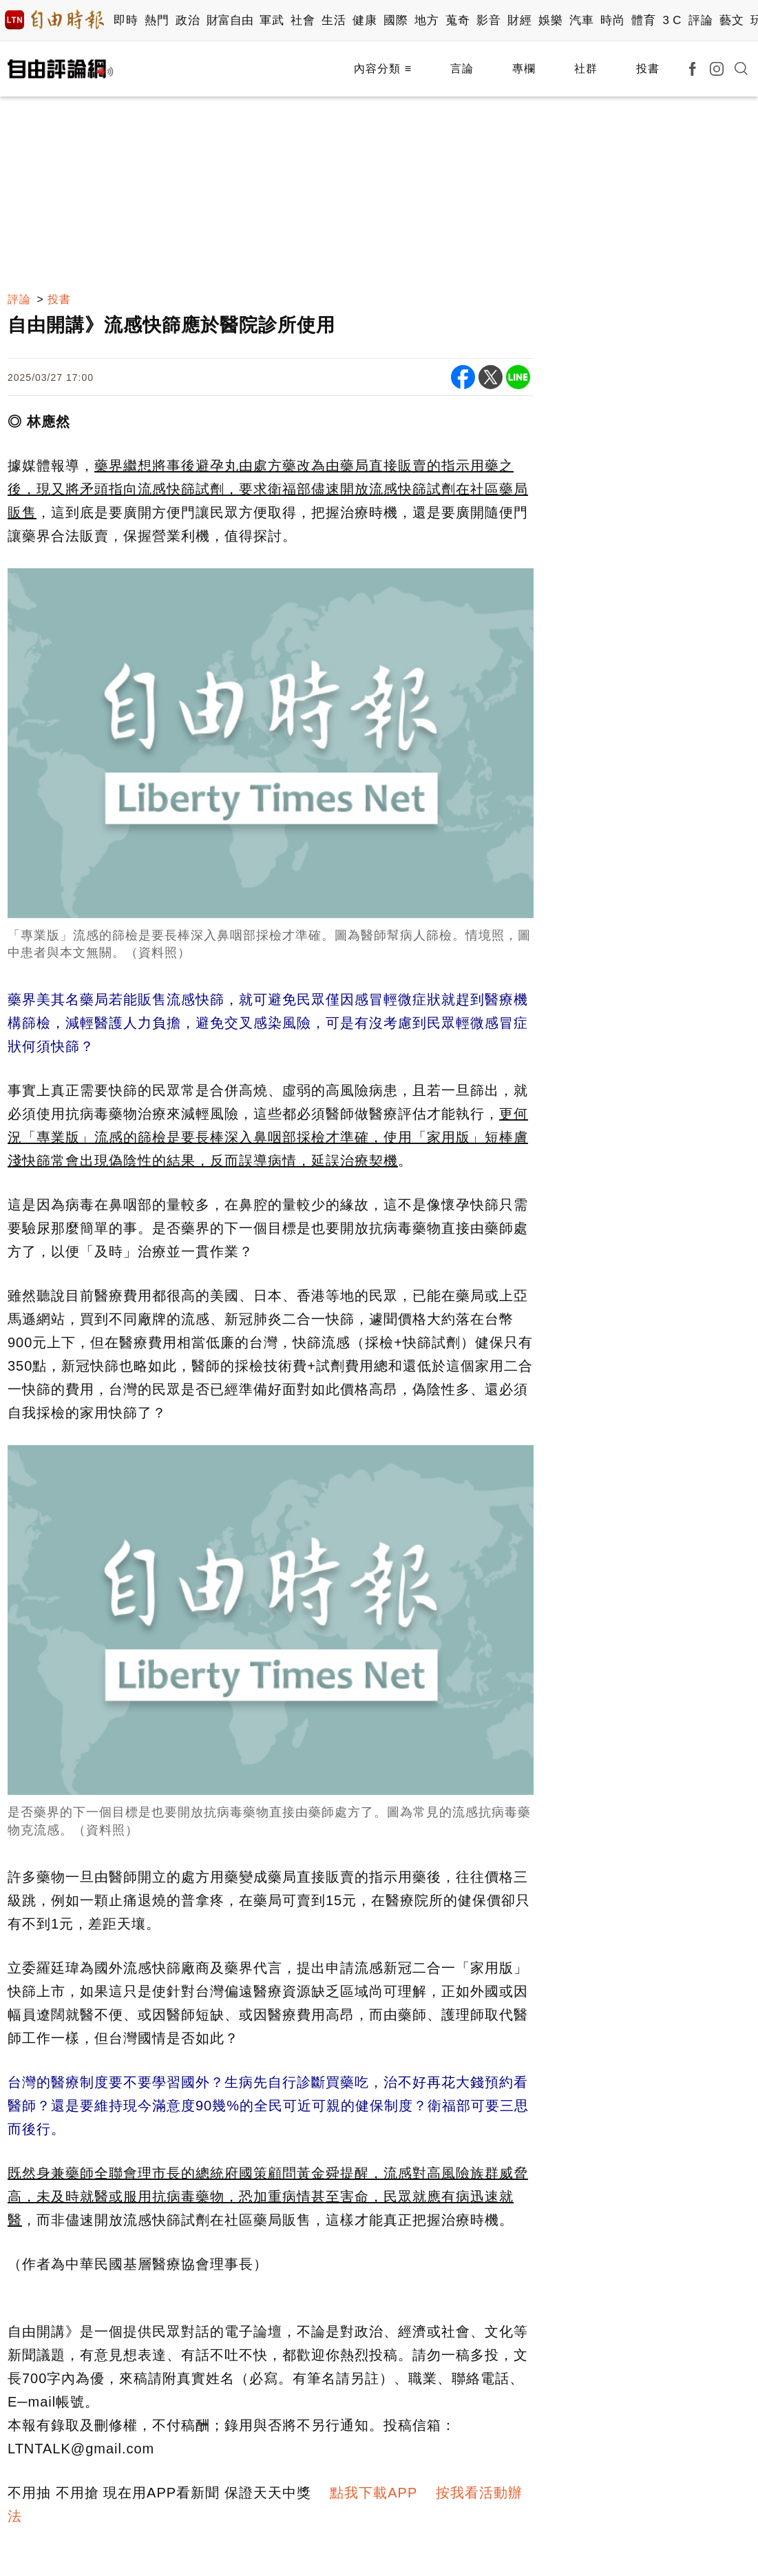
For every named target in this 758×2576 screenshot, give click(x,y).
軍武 (272, 20)
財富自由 (230, 20)
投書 (648, 68)
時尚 (612, 20)
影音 (488, 20)
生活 (334, 20)
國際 (395, 20)
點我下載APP (373, 2492)
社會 (303, 20)
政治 (188, 20)
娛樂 (550, 20)
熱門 (157, 20)
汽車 (581, 20)
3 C (672, 20)
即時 (126, 20)
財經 (519, 20)
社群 (586, 68)
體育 (643, 20)
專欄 (524, 68)
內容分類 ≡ (383, 68)
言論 (462, 68)
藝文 (731, 20)
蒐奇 (457, 20)
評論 (700, 20)
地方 (426, 20)
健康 (364, 20)
